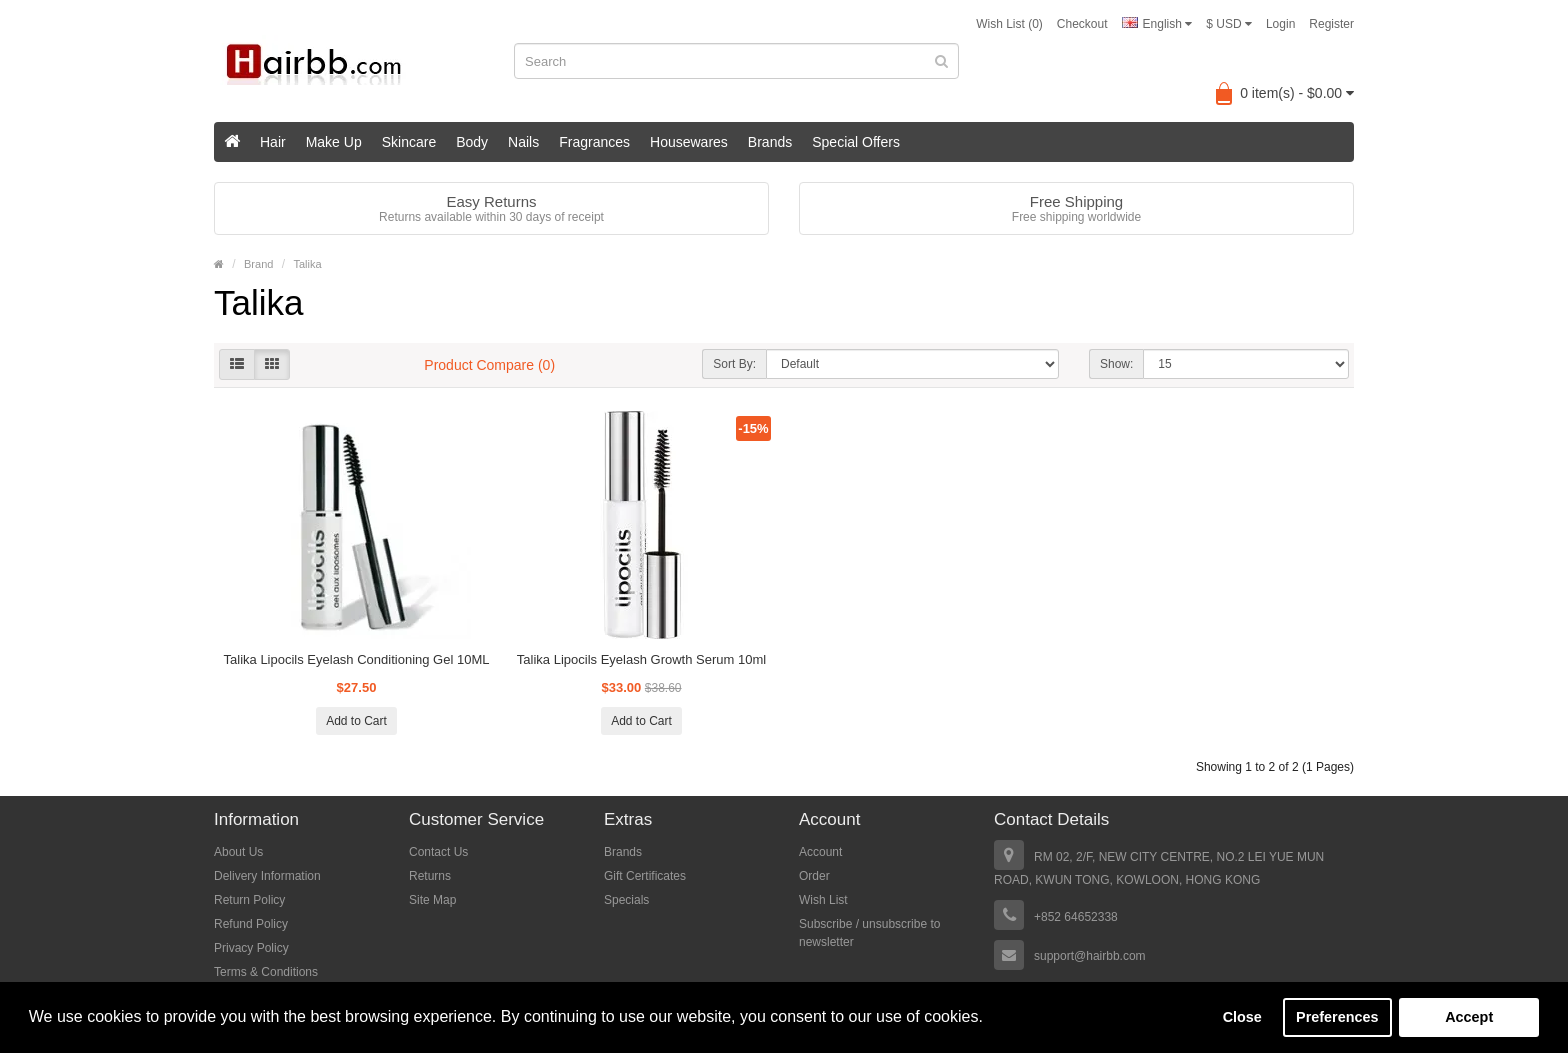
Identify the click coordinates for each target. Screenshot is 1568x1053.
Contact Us (438, 852)
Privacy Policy (251, 948)
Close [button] (1242, 1017)
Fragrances (594, 142)
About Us (238, 852)
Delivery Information (267, 876)
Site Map (432, 900)
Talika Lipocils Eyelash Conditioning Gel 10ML (357, 659)
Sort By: (734, 364)
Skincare (409, 142)
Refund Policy (251, 924)
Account (820, 852)
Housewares (689, 142)
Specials (626, 900)
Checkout (1082, 24)
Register (1331, 24)
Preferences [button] (1337, 1017)
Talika (307, 264)
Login (1280, 24)
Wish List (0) (1009, 24)
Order (814, 876)
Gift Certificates (645, 876)
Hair (273, 142)
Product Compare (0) (489, 365)
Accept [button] (1469, 1017)
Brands (770, 142)
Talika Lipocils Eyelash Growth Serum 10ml (641, 659)
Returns (430, 876)
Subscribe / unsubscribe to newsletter (869, 933)
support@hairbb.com (1090, 956)
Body (472, 142)
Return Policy (249, 900)
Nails (523, 142)
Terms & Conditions (266, 972)
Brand (258, 264)
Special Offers (856, 142)
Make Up (334, 142)
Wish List (823, 900)
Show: (1116, 364)
